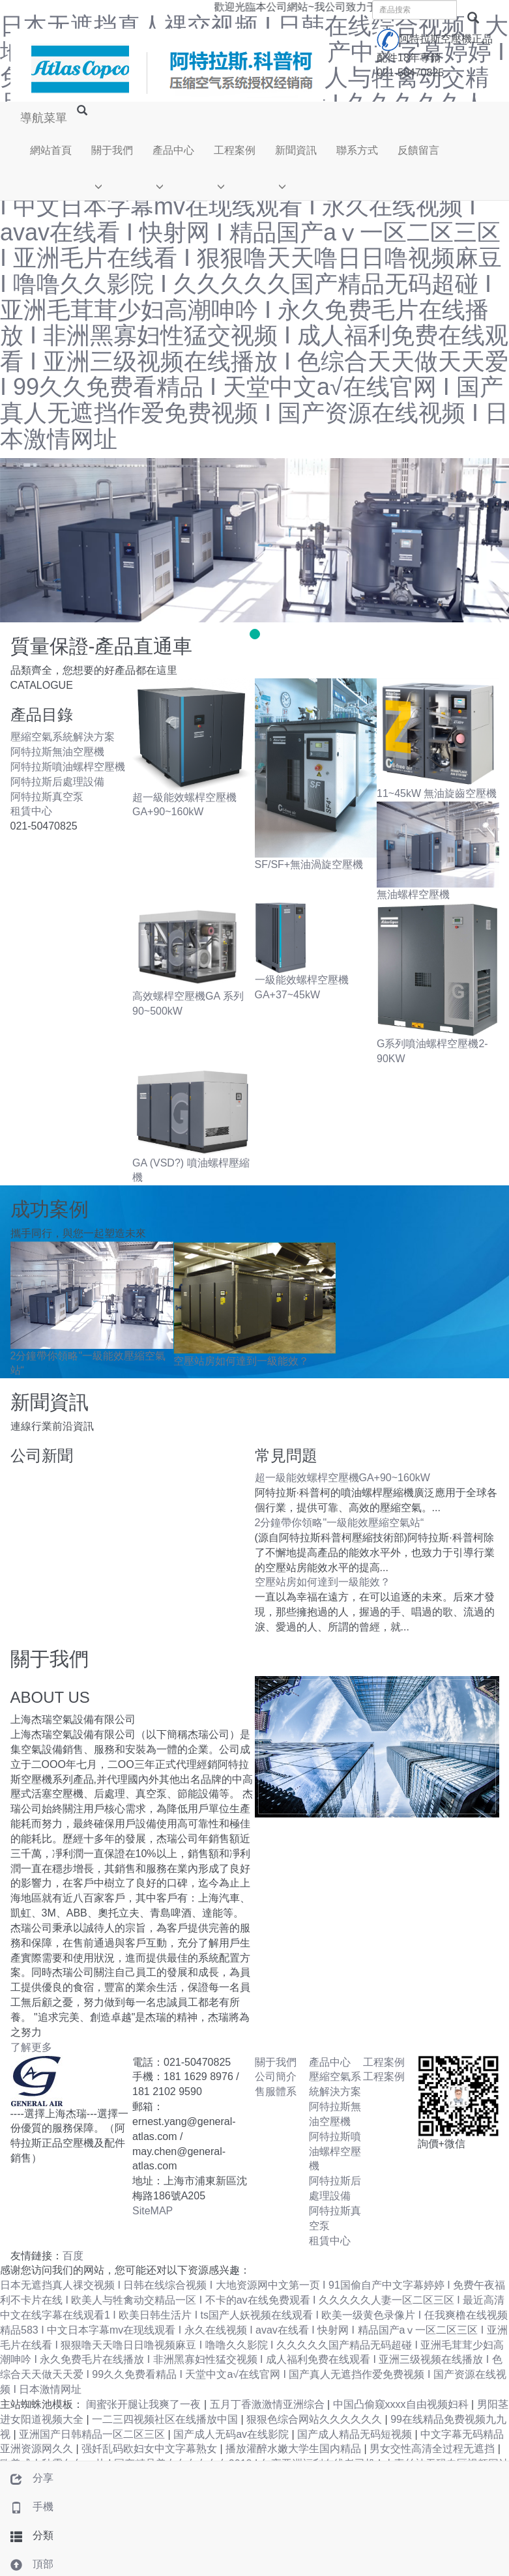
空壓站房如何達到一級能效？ (322, 1581)
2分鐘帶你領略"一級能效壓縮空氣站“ (339, 1522)
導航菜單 (43, 117)
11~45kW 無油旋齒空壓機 (437, 793)
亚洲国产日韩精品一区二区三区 (93, 2434)
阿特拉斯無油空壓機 (57, 751)
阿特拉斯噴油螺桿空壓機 (67, 766)
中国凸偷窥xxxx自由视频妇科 (402, 2404)
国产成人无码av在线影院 (232, 2434)
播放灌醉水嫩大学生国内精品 (294, 2448)
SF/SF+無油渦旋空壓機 (309, 864)
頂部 (26, 2563)
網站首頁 (51, 150)
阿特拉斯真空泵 (46, 796)
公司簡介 (276, 2076)
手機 (26, 2506)
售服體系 (276, 2091)
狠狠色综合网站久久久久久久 (315, 2419)
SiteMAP (152, 2210)
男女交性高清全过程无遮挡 (433, 2448)
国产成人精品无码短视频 (355, 2434)
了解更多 (31, 2047)
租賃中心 (31, 811)
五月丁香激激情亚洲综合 (268, 2404)
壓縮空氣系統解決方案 (62, 736)
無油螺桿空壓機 (413, 894)
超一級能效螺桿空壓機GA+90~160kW (342, 1477)
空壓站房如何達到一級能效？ (241, 1361)
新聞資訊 (296, 150)
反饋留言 (418, 150)
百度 (73, 2255)
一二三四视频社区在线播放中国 (166, 2419)
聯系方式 (357, 150)
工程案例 (234, 150)
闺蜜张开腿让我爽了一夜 (144, 2404)
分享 (26, 2477)
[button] (112, 183)
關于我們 (112, 150)
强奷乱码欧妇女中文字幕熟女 (150, 2448)
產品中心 (173, 150)
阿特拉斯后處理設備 (57, 781)
